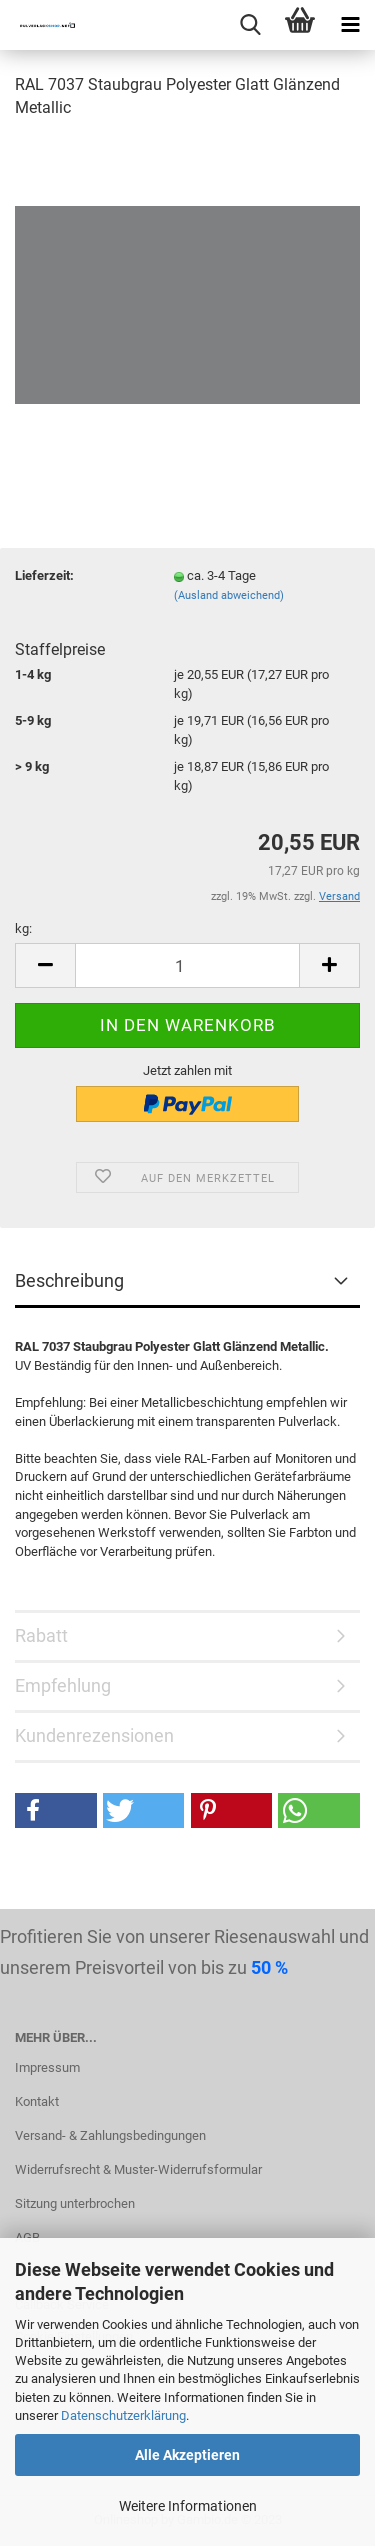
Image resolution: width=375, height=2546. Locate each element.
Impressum (47, 2067)
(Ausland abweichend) (229, 595)
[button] (56, 1810)
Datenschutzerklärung (123, 2415)
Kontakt (37, 2101)
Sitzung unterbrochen (75, 2203)
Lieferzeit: (44, 575)
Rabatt (41, 1635)
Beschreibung (69, 1280)
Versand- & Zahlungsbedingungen (110, 2135)
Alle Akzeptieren (187, 2455)
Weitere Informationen (188, 2506)
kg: (23, 928)
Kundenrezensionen (94, 1735)
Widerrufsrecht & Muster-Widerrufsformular (138, 2169)
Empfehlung (63, 1685)
